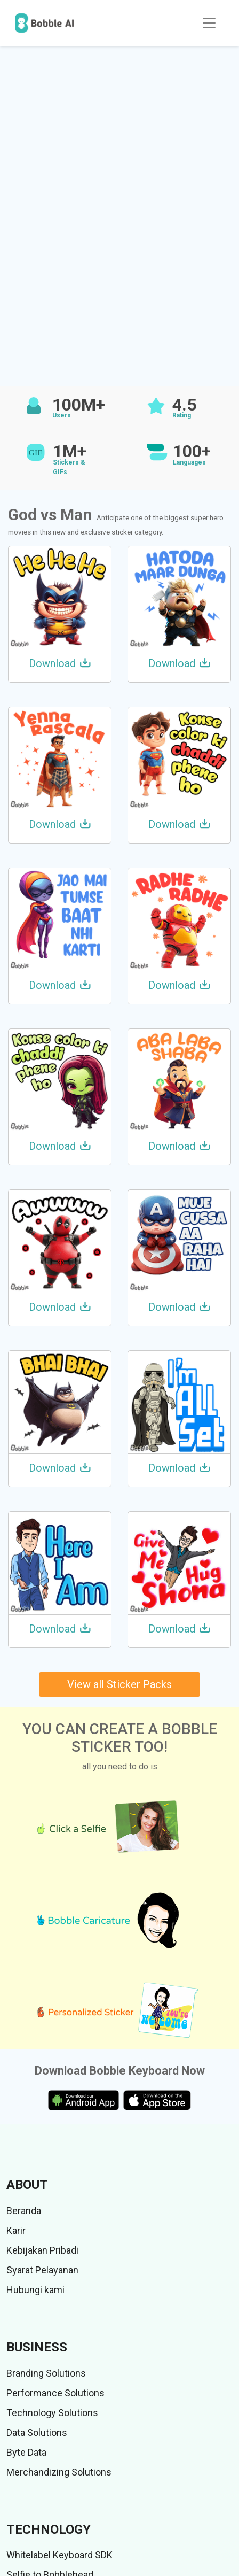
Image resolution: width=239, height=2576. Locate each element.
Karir (16, 2230)
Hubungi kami (35, 2289)
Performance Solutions (55, 2393)
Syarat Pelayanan (42, 2270)
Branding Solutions (46, 2373)
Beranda (23, 2210)
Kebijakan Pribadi (42, 2250)
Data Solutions (36, 2432)
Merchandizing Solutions (58, 2472)
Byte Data (26, 2452)
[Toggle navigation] (209, 23)
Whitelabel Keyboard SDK (59, 2554)
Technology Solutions (52, 2412)
